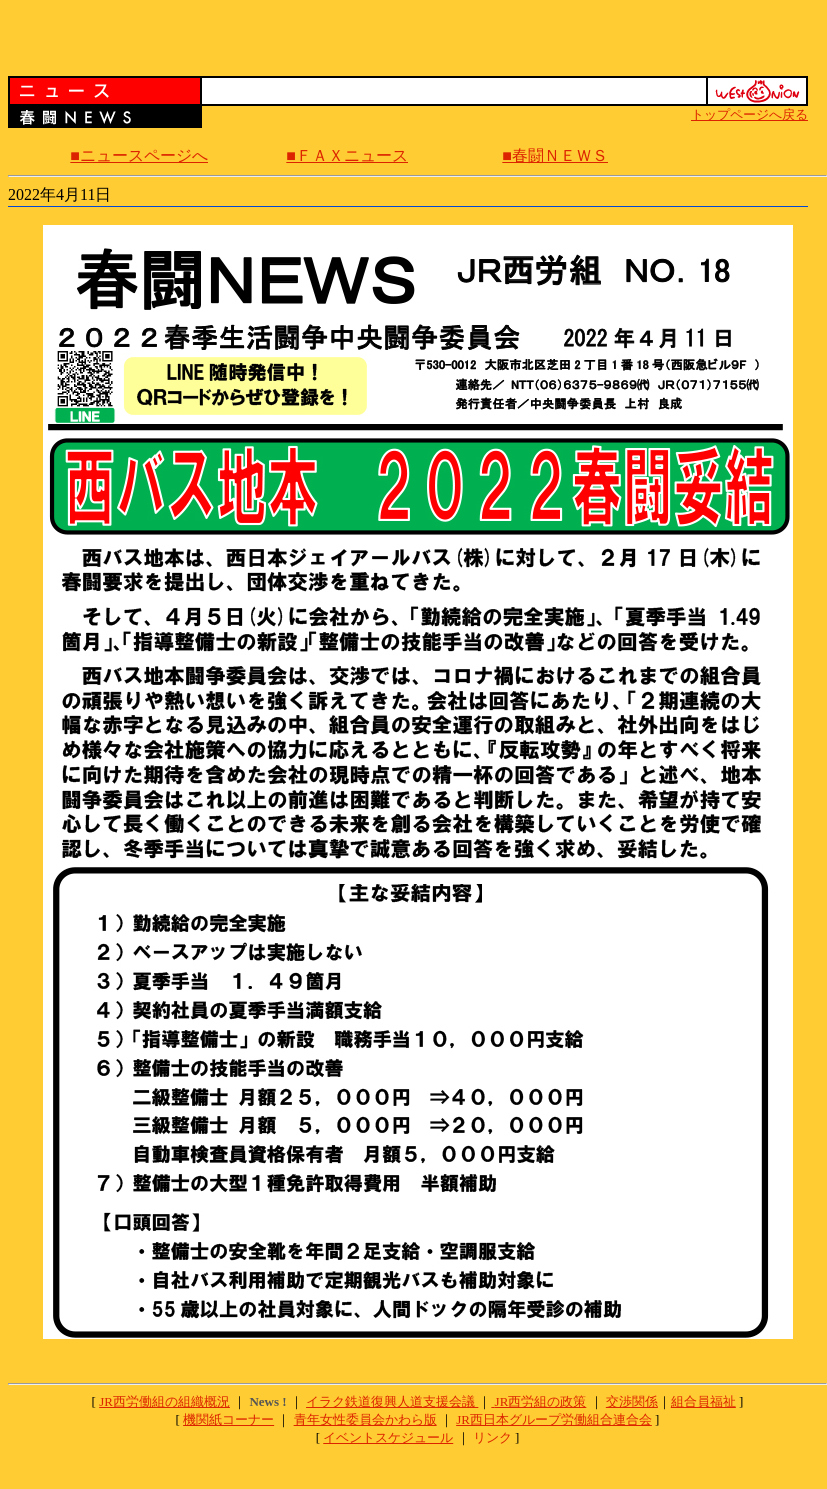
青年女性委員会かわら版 (365, 1419)
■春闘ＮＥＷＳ (555, 155)
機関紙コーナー (228, 1419)
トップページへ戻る (749, 114)
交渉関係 (632, 1401)
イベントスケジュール (388, 1437)
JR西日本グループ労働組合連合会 (554, 1419)
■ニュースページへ (139, 155)
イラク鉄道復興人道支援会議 (392, 1401)
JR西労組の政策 (541, 1401)
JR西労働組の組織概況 (164, 1401)
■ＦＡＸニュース (347, 155)
